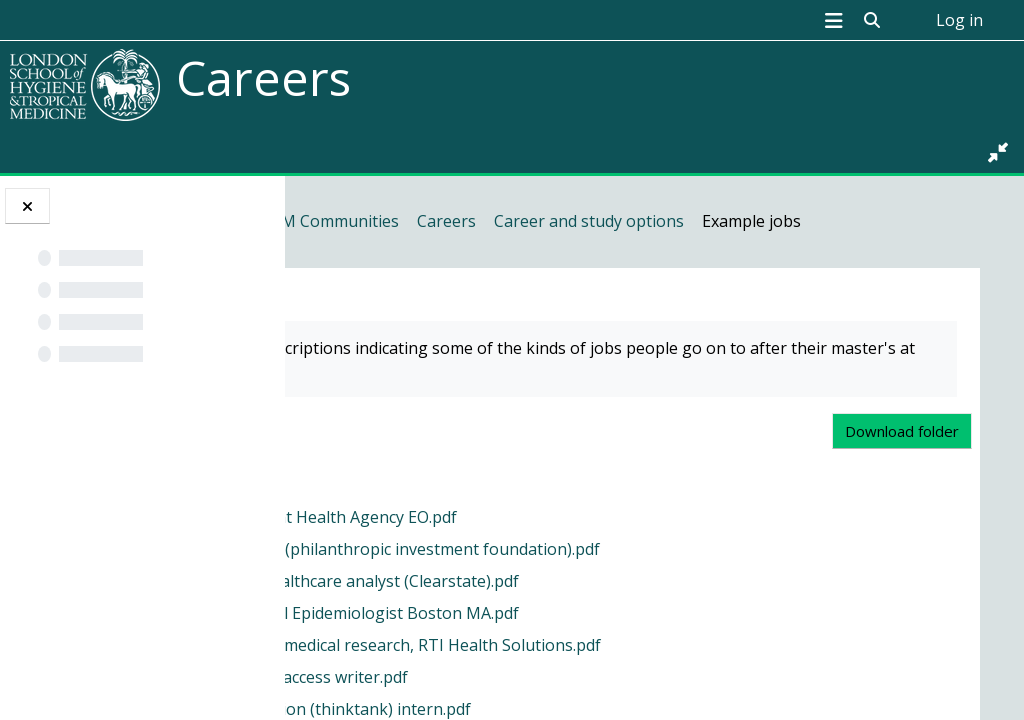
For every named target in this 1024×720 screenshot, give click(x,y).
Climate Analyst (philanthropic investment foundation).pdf (603, 587)
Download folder (904, 469)
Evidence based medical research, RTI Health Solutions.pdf (603, 683)
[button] (872, 20)
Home (339, 221)
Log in (959, 20)
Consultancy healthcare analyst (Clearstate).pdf (562, 619)
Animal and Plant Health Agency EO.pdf (531, 555)
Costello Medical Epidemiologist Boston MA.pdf (562, 651)
